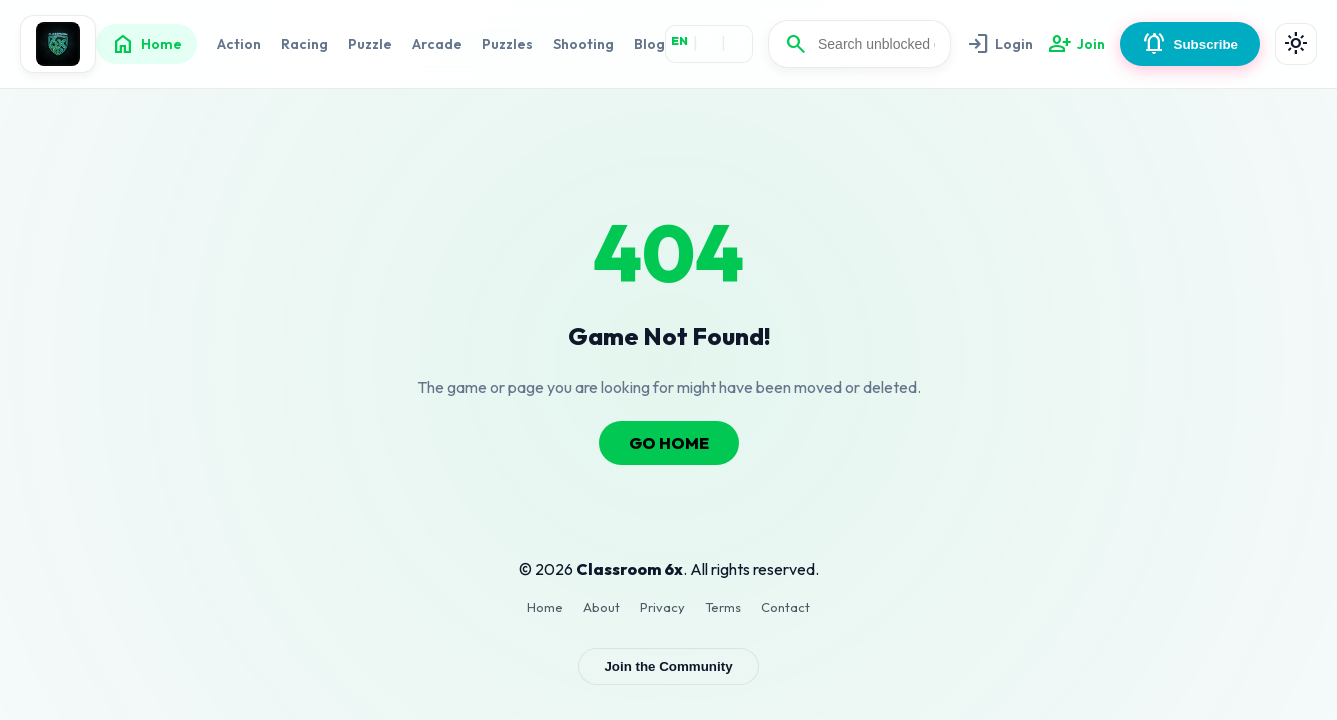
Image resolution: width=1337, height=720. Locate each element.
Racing (304, 44)
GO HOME (669, 443)
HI (709, 40)
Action (239, 44)
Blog (649, 44)
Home (146, 44)
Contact (785, 607)
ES (739, 40)
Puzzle (370, 44)
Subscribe (1190, 44)
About (601, 607)
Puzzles (507, 44)
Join (1076, 44)
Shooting (583, 44)
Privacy (662, 607)
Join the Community (668, 666)
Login (999, 44)
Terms (723, 607)
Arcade (437, 44)
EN (679, 40)
